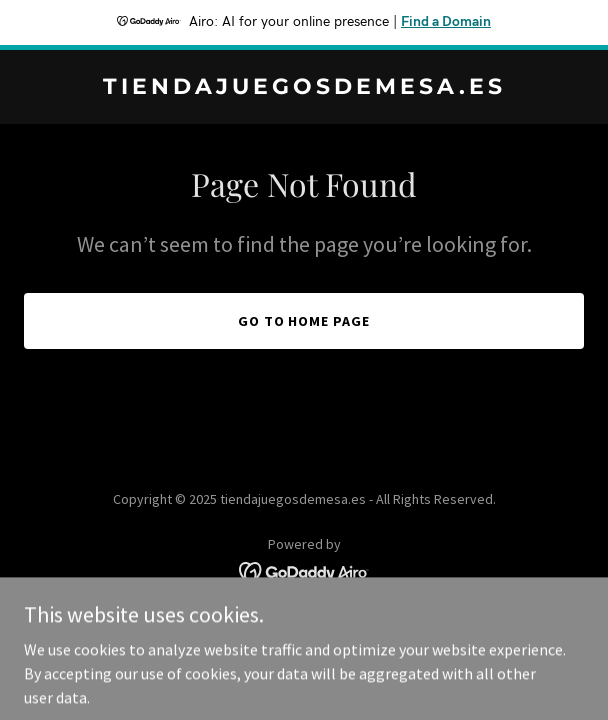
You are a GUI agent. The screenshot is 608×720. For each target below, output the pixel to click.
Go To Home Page (304, 321)
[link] (304, 88)
